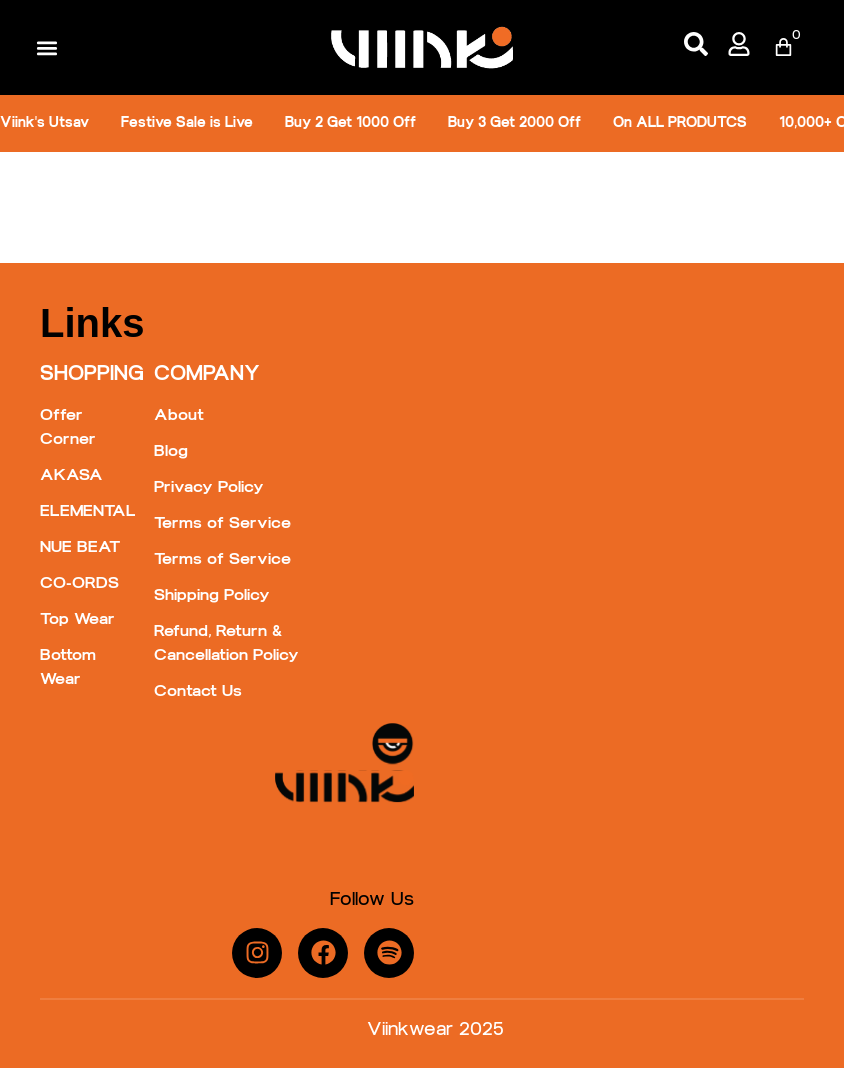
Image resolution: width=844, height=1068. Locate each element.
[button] (46, 47)
